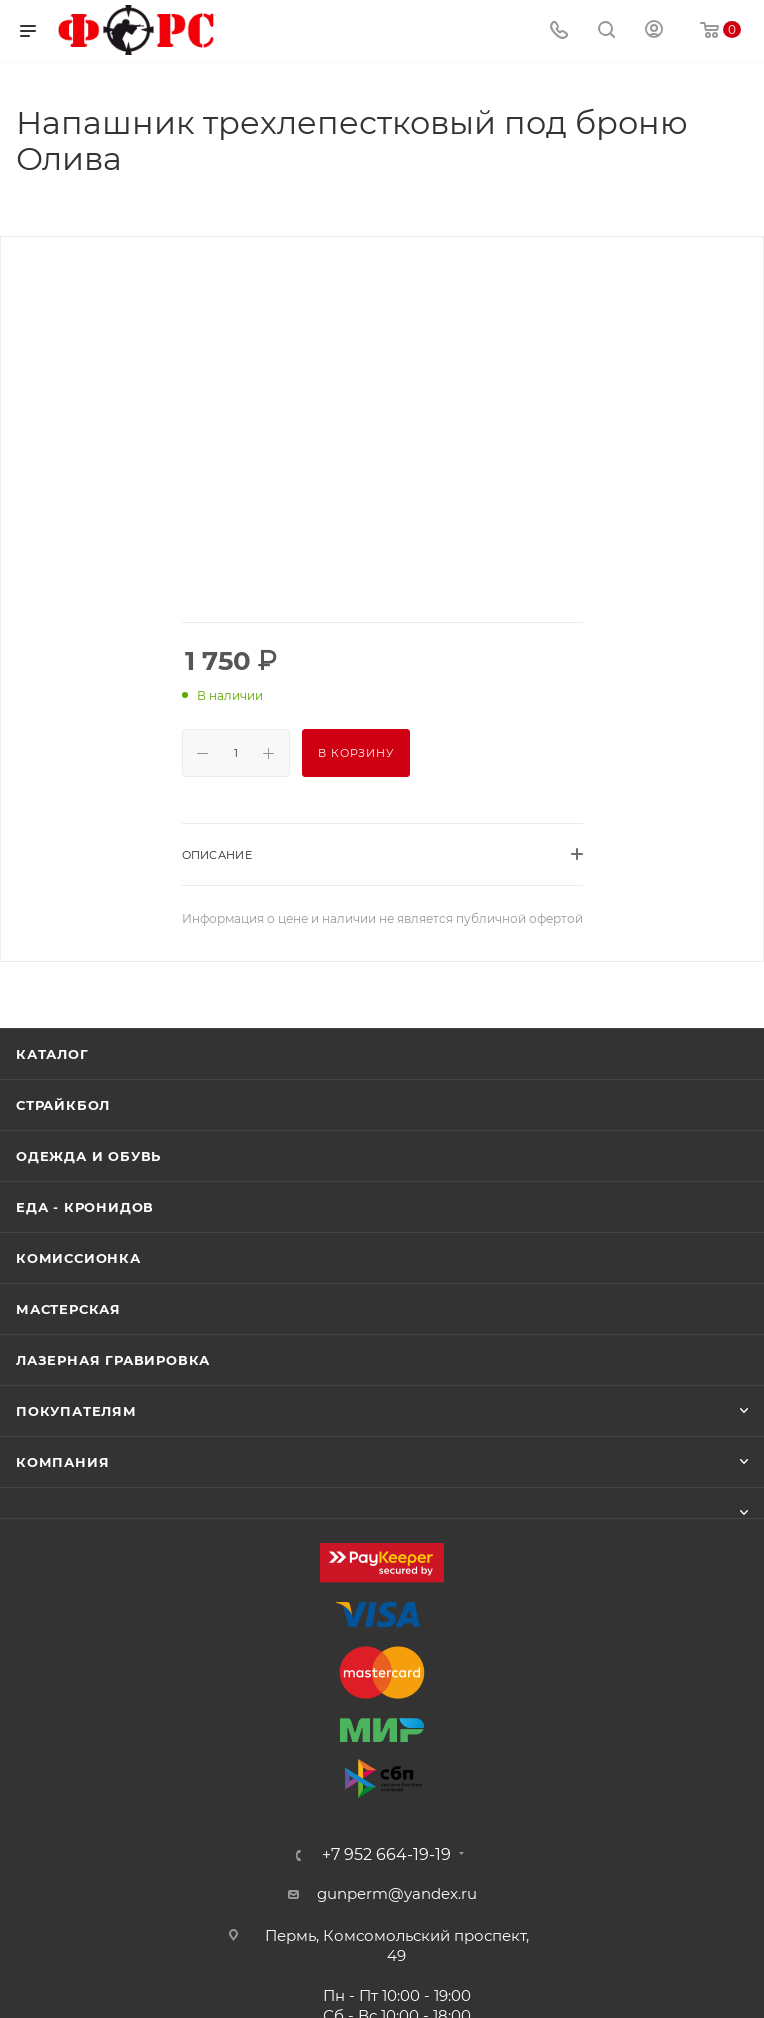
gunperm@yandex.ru (397, 1893)
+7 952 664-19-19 (386, 1855)
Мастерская (68, 1309)
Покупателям (76, 1411)
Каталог (52, 1054)
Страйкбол (63, 1105)
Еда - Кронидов (85, 1207)
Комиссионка (78, 1258)
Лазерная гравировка (113, 1360)
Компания (62, 1462)
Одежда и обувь (88, 1156)
